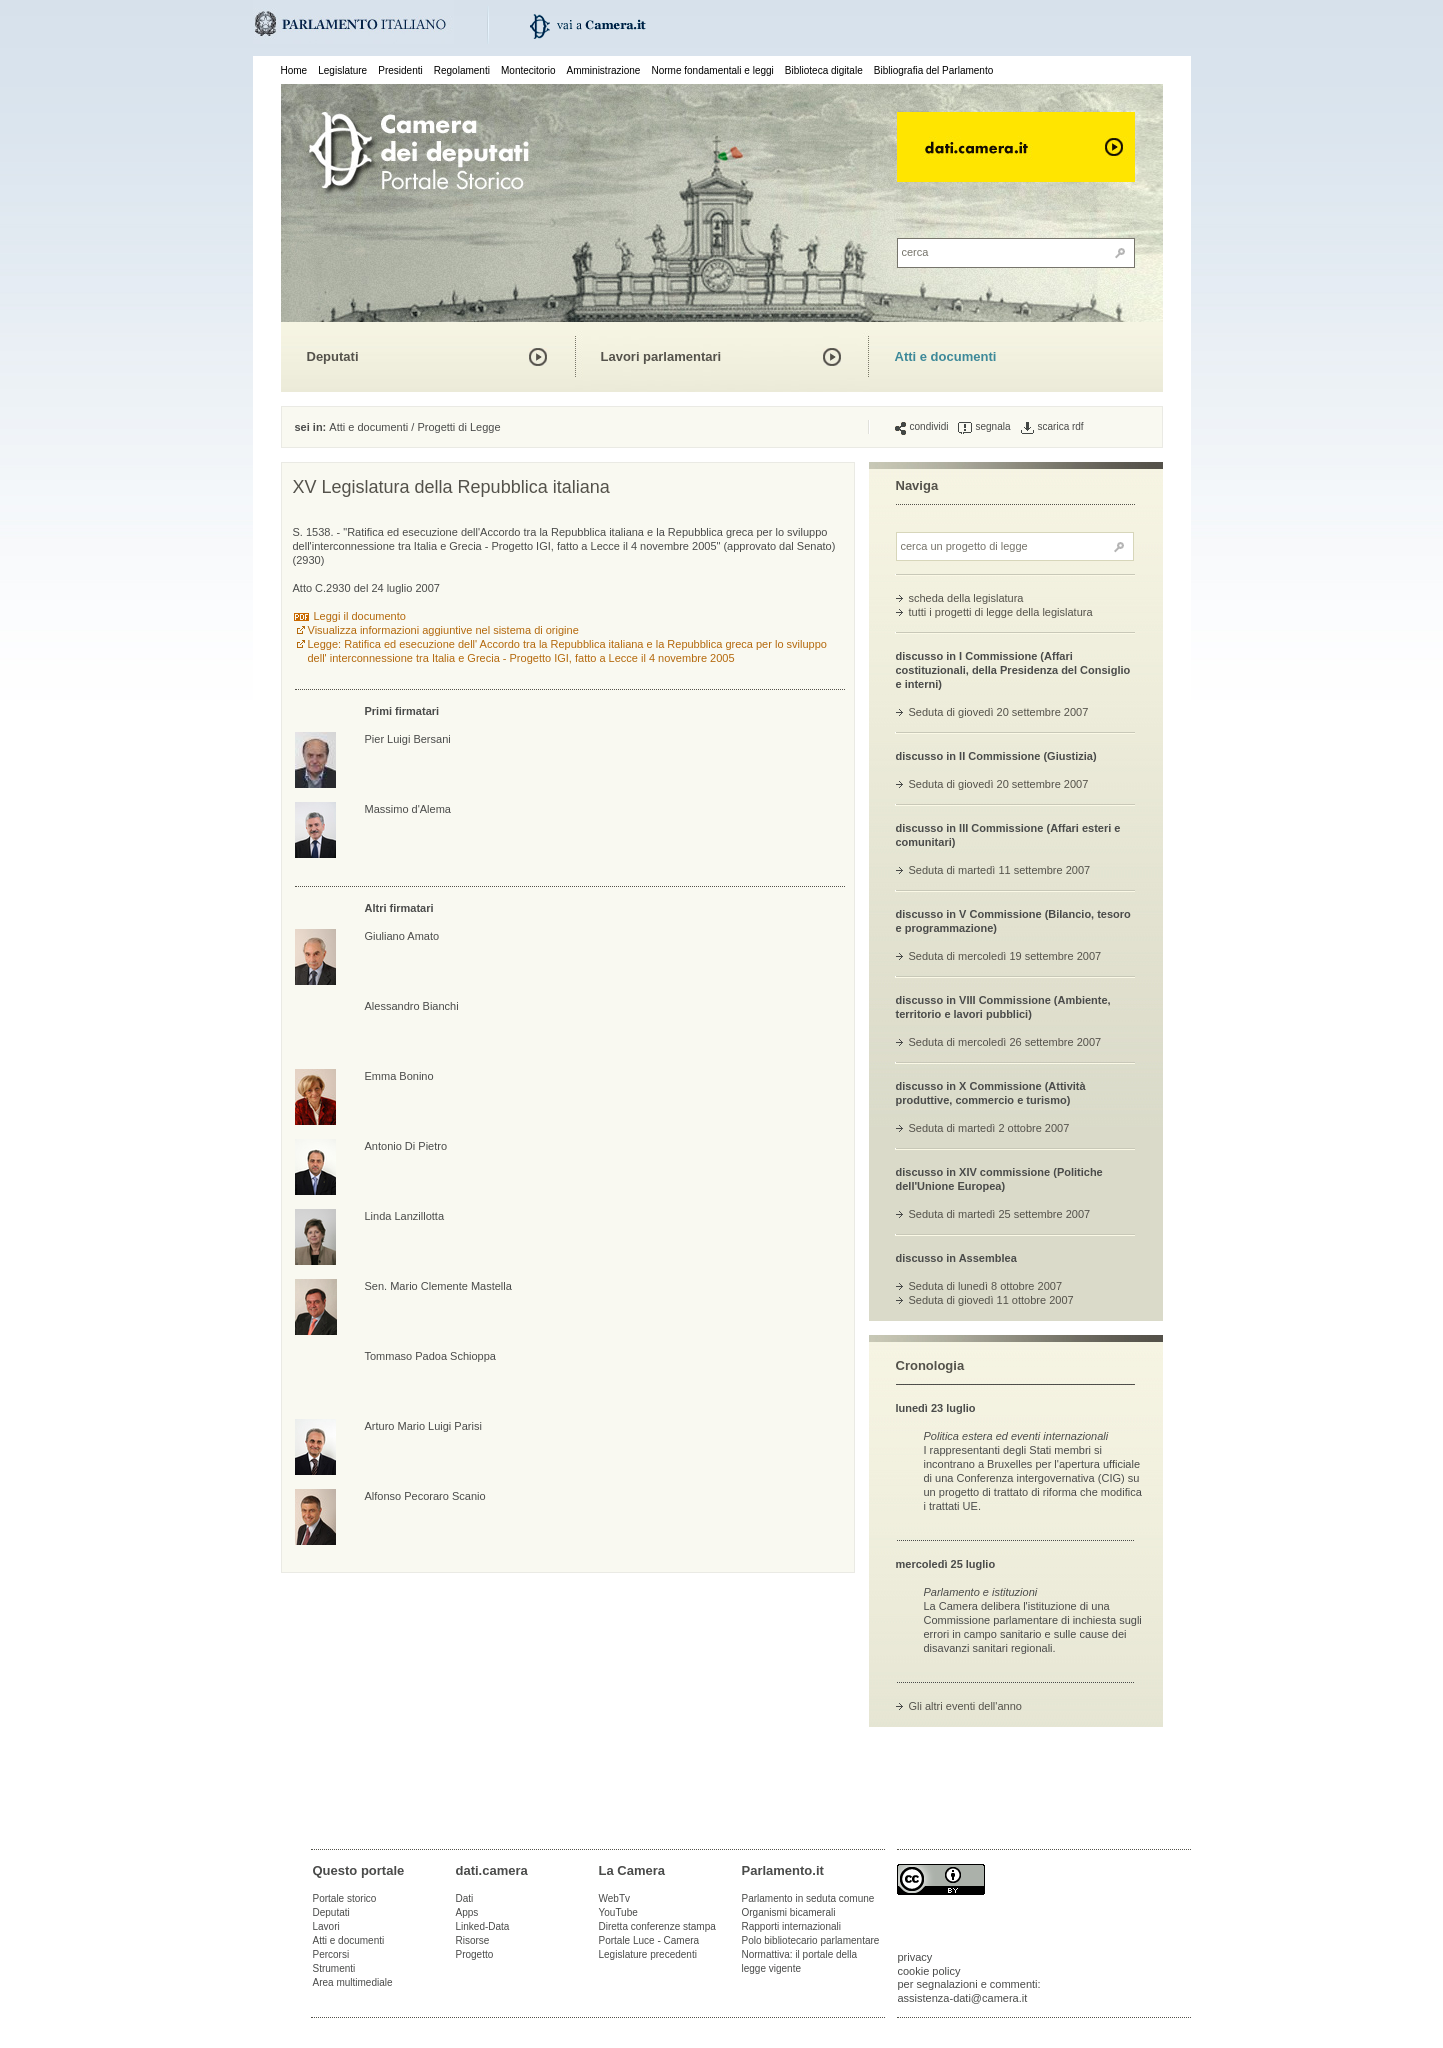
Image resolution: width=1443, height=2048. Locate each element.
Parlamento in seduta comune (808, 1898)
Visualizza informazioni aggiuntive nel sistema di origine (443, 630)
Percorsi (331, 1954)
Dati (465, 1898)
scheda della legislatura (966, 598)
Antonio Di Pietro (406, 1146)
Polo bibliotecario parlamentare (811, 1940)
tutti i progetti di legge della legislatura (1001, 612)
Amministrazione (604, 70)
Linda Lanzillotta (405, 1216)
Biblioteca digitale (824, 70)
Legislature (342, 70)
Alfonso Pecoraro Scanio (425, 1496)
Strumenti (334, 1968)
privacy (915, 1957)
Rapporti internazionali (792, 1926)
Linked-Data (483, 1926)
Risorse (473, 1940)
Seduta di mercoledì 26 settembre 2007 (1005, 1042)
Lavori (326, 1926)
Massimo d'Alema (408, 809)
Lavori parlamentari (661, 356)
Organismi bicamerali (789, 1912)
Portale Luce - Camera (649, 1940)
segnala (984, 427)
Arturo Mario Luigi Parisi (423, 1426)
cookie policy (929, 1971)
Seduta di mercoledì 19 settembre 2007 (1005, 956)
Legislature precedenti (648, 1954)
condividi (922, 427)
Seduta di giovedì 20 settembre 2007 (999, 712)
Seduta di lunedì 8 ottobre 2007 (986, 1286)
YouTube (618, 1912)
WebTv (615, 1898)
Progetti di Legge (458, 427)
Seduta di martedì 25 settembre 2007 (1000, 1214)
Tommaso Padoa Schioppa (430, 1356)
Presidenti (400, 70)
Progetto (475, 1954)
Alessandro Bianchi (412, 1006)
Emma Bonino (399, 1076)
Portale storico (345, 1898)
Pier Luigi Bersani (408, 739)
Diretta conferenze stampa (657, 1926)
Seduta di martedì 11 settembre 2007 (1000, 870)
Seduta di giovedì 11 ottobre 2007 (991, 1300)
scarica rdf (1052, 427)
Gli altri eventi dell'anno (965, 1706)
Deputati (333, 356)
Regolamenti (462, 70)
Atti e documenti (946, 356)
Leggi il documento (360, 616)
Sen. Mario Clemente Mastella (438, 1286)
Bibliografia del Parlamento (934, 70)
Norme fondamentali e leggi (713, 70)
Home (294, 70)
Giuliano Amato (402, 936)
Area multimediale (353, 1982)
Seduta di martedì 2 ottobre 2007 (989, 1128)
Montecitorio (528, 70)
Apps (467, 1912)
